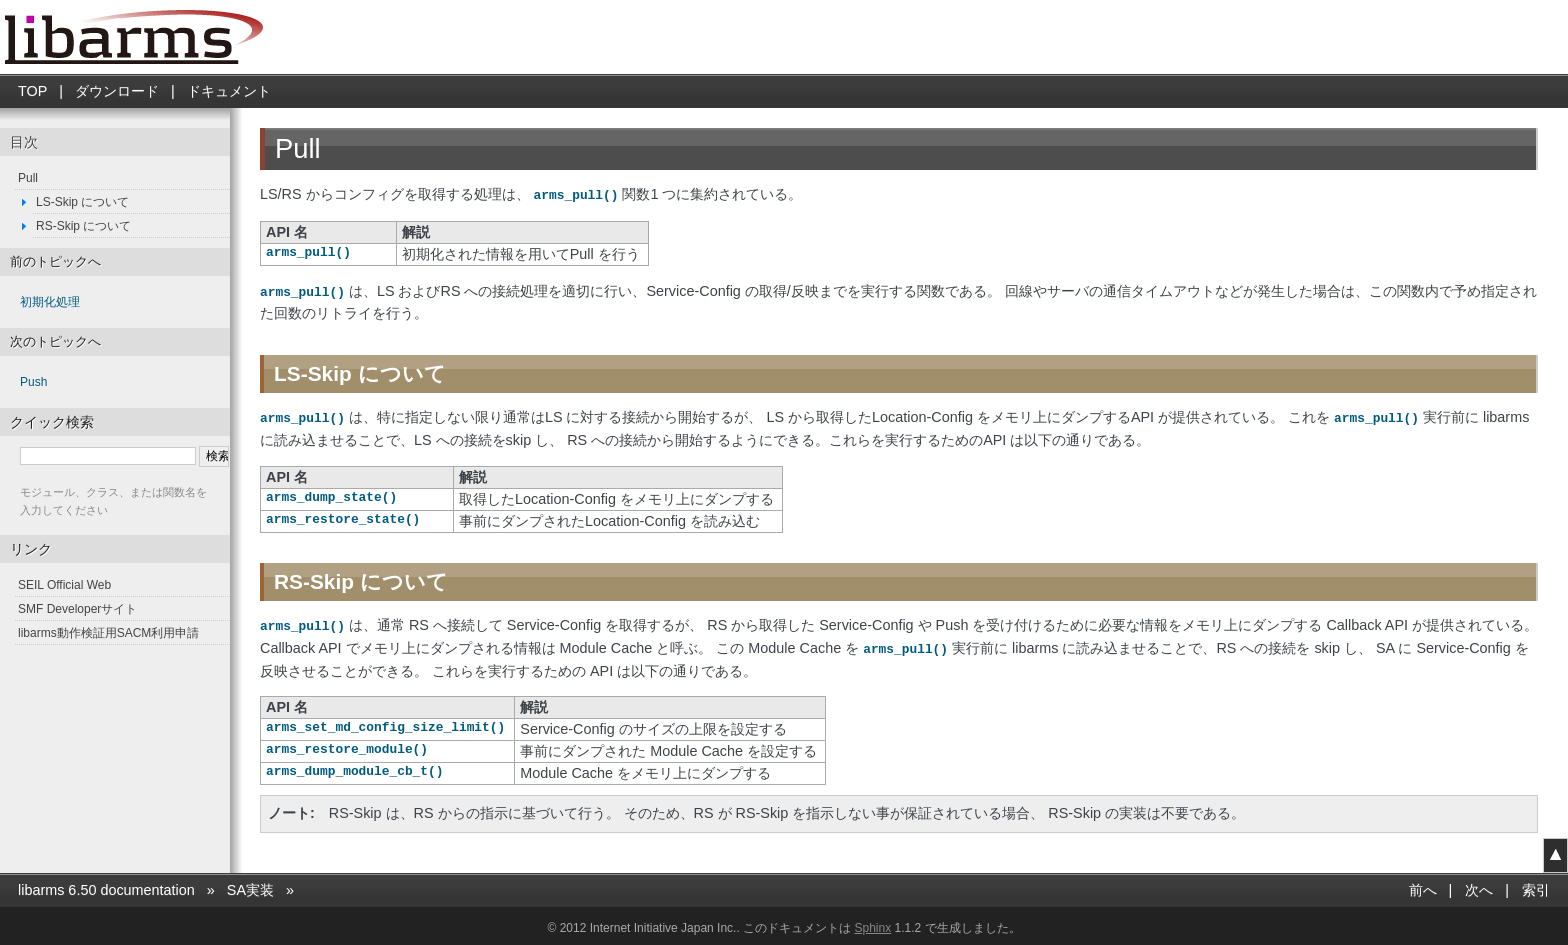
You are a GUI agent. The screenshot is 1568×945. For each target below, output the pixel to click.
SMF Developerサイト (77, 609)
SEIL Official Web (64, 585)
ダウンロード (117, 91)
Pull (28, 178)
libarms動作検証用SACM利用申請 (108, 633)
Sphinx (872, 923)
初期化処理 (50, 302)
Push (33, 382)
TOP (32, 91)
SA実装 (250, 885)
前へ (1423, 885)
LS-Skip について (82, 202)
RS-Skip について (83, 226)
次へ (1479, 885)
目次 (24, 142)
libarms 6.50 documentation (106, 885)
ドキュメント (229, 91)
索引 (1536, 885)
